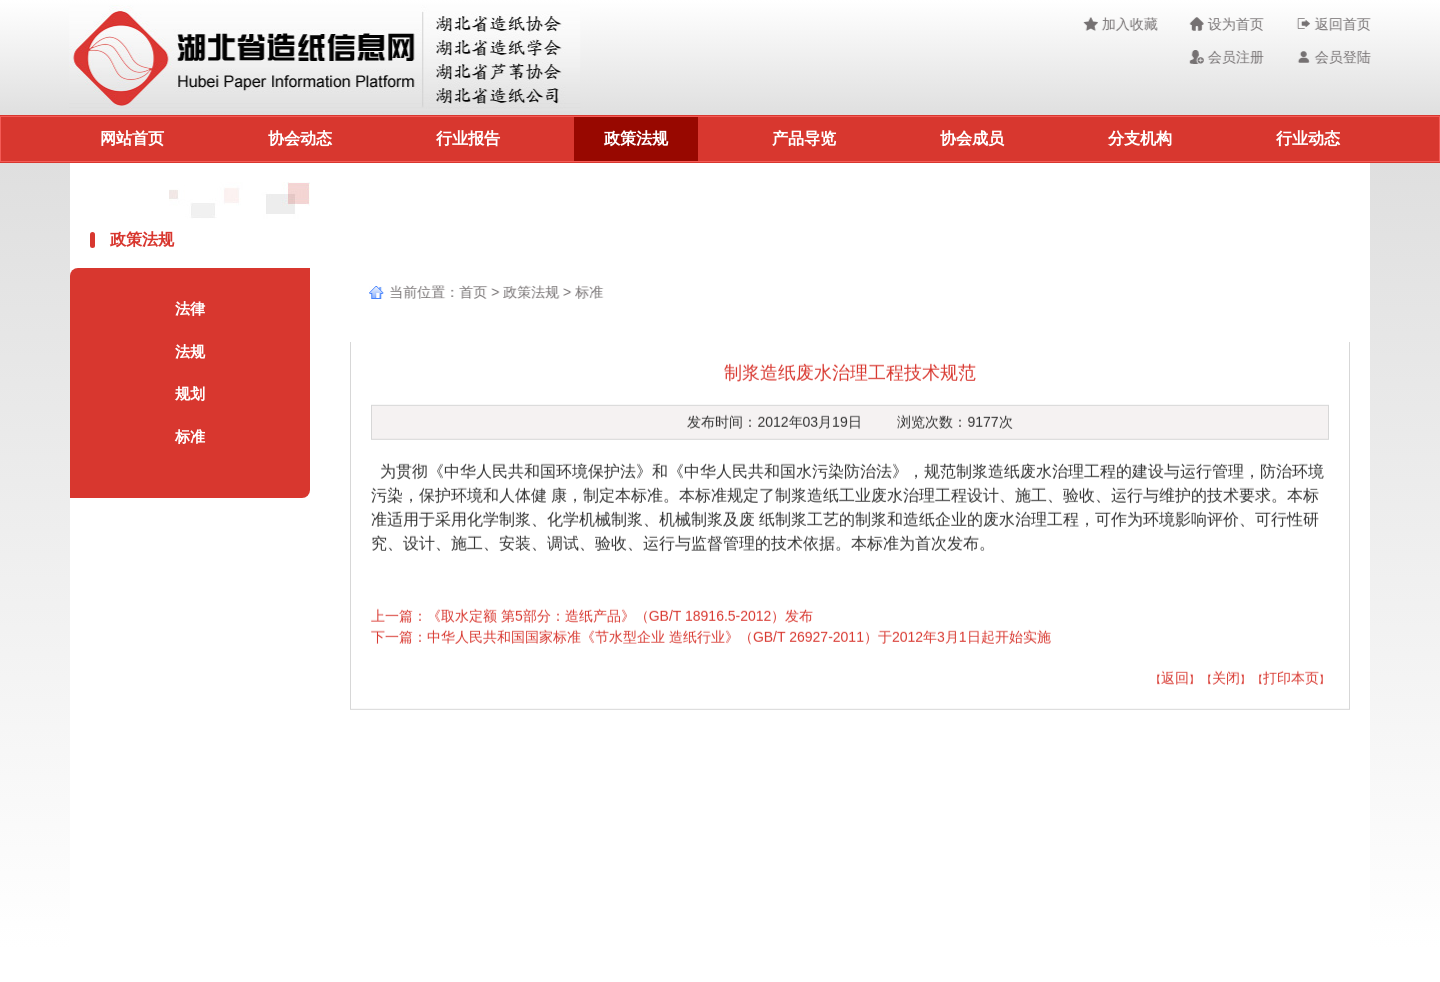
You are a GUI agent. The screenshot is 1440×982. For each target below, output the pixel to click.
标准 (187, 436)
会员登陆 (1337, 57)
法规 (187, 351)
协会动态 (300, 138)
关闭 (1226, 681)
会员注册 (1230, 57)
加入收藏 (1123, 24)
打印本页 (1291, 681)
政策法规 (636, 138)
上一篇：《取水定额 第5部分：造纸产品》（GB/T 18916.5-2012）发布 (592, 619)
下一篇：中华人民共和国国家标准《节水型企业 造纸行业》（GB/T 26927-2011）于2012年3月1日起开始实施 (711, 640)
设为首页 (1230, 24)
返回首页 (1337, 24)
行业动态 (1308, 138)
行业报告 (468, 138)
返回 (1175, 681)
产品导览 (804, 138)
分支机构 (1140, 138)
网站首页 (132, 138)
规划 (187, 393)
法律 (187, 308)
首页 (471, 292)
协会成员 (972, 138)
